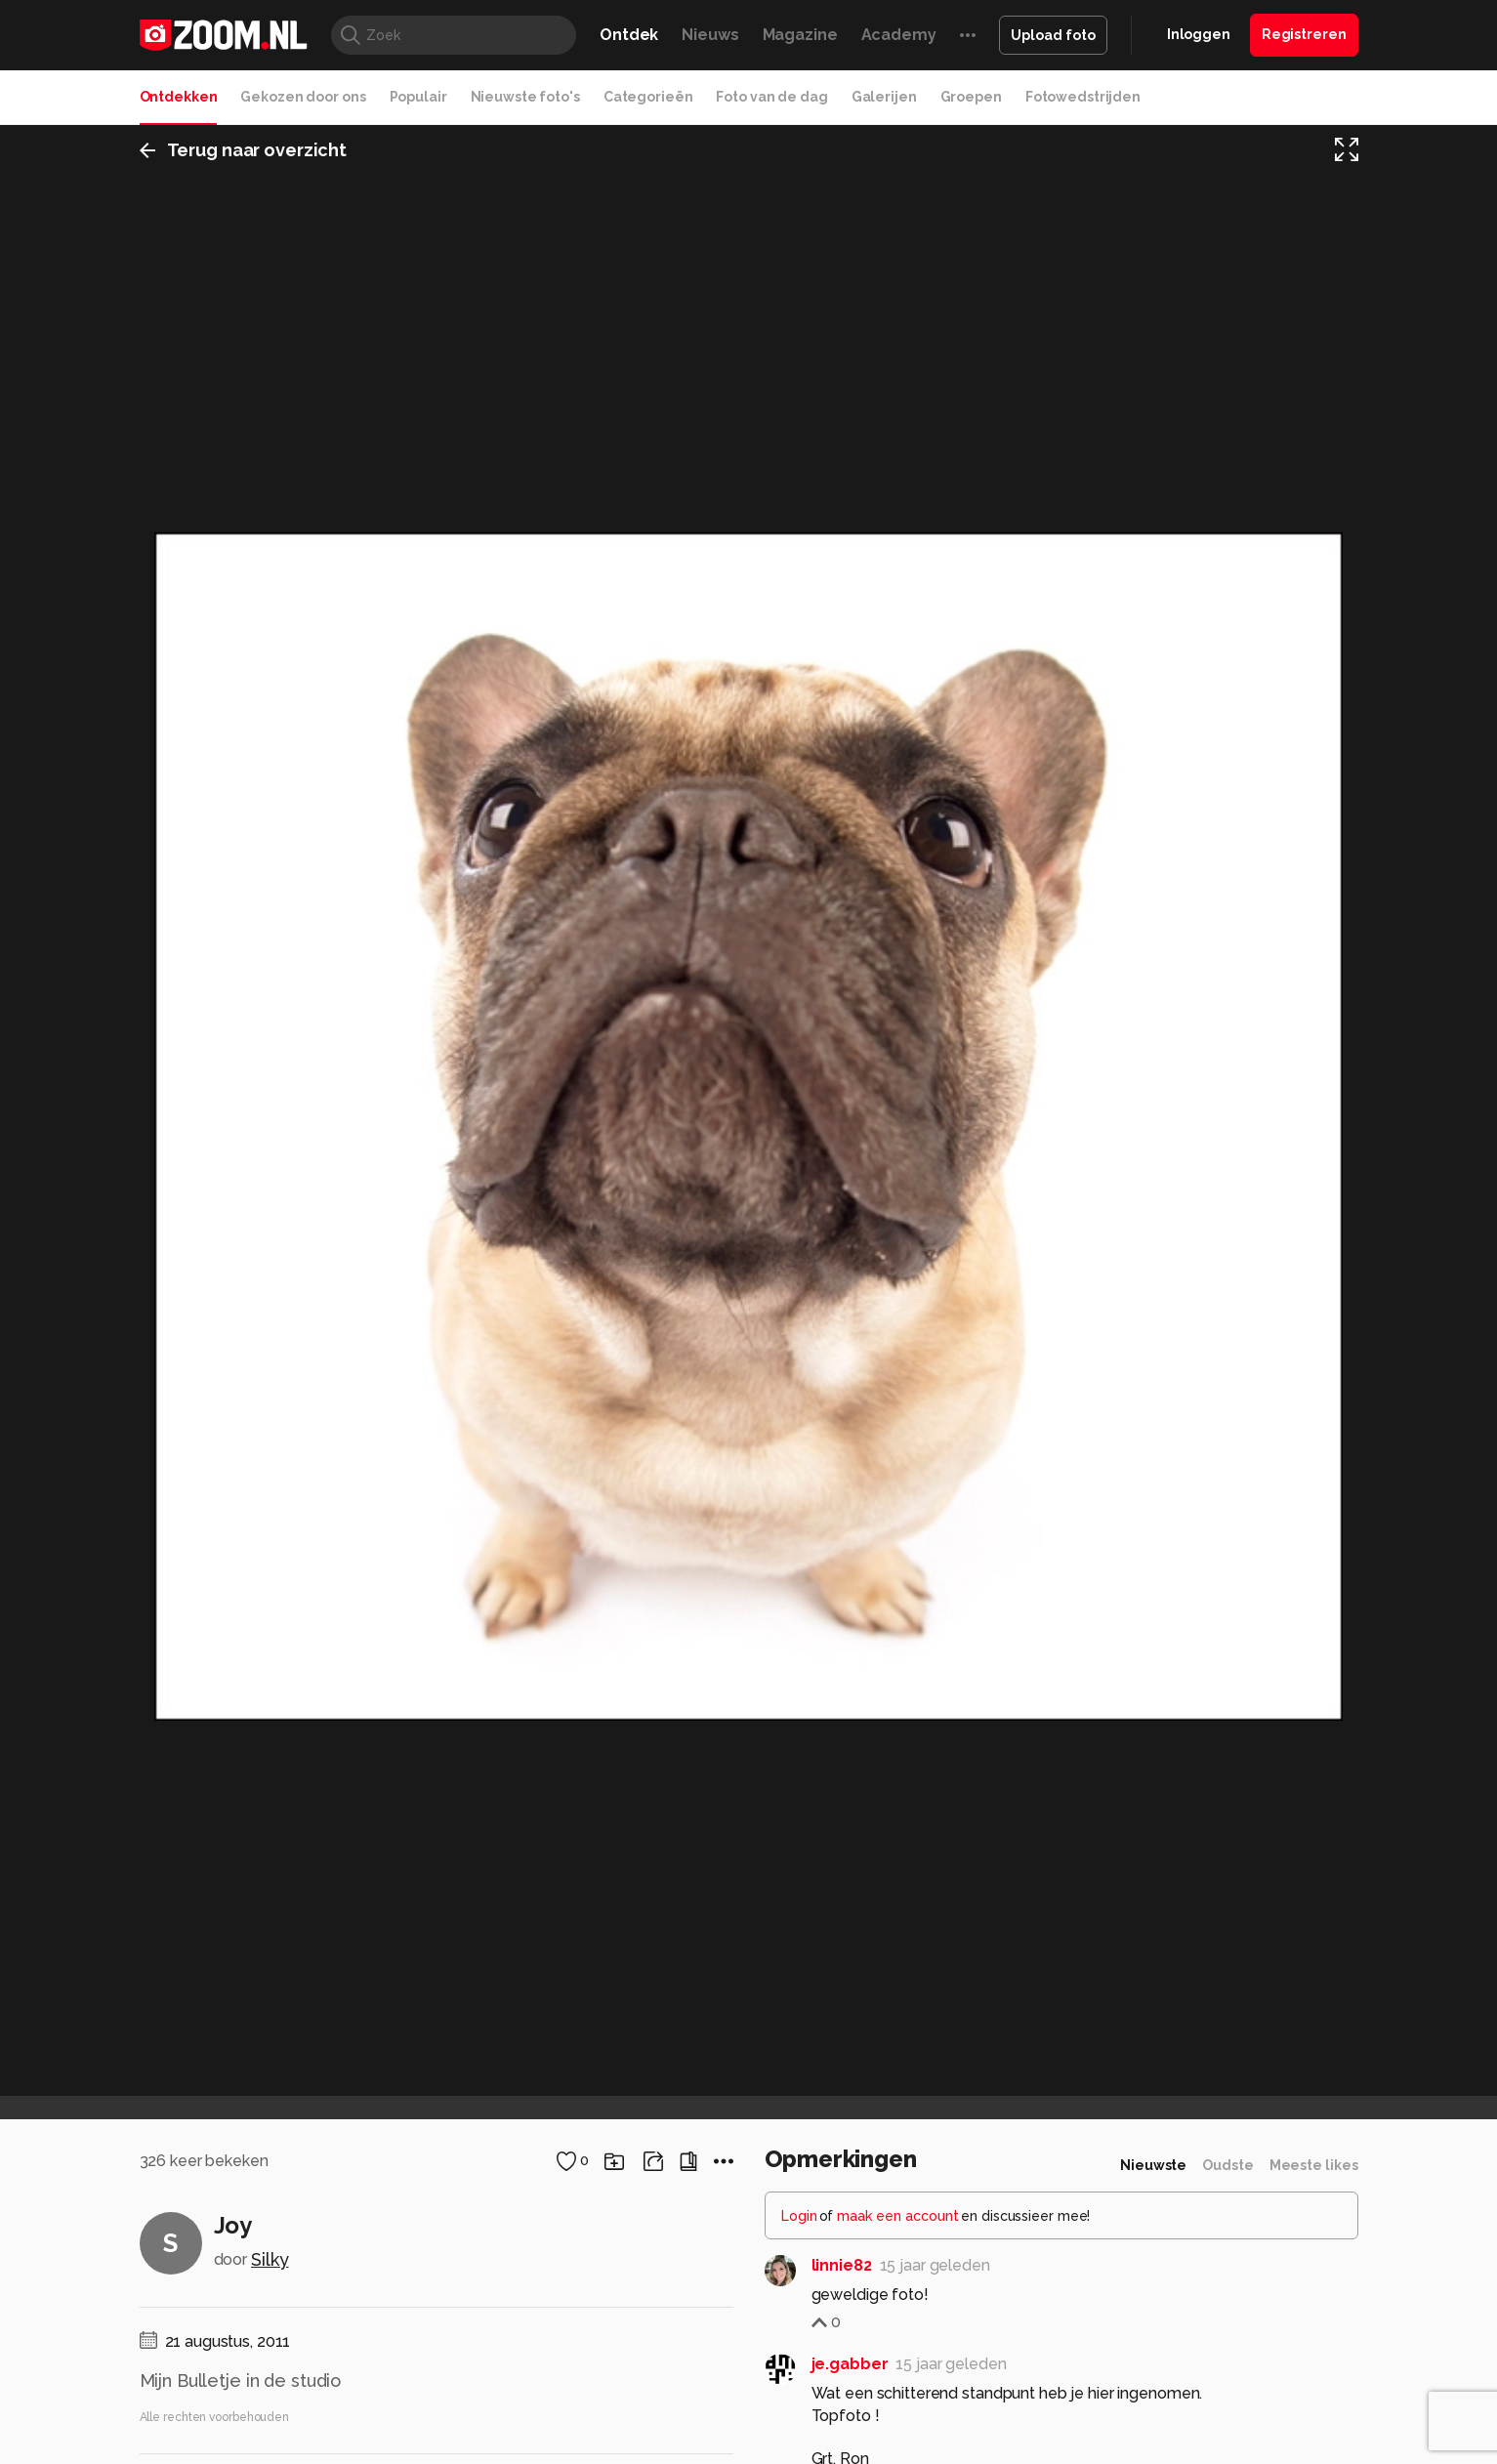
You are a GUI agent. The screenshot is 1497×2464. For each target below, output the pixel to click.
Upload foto (1053, 35)
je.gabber (850, 2364)
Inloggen (1198, 34)
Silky (269, 2259)
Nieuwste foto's (525, 96)
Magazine (800, 34)
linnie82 (841, 2265)
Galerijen (884, 96)
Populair (418, 96)
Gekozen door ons (302, 96)
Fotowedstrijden (1083, 96)
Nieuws (710, 34)
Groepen (971, 96)
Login (799, 2216)
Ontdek (629, 34)
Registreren (1304, 34)
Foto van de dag (771, 96)
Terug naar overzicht (244, 150)
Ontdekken (179, 96)
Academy (898, 34)
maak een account (898, 2216)
